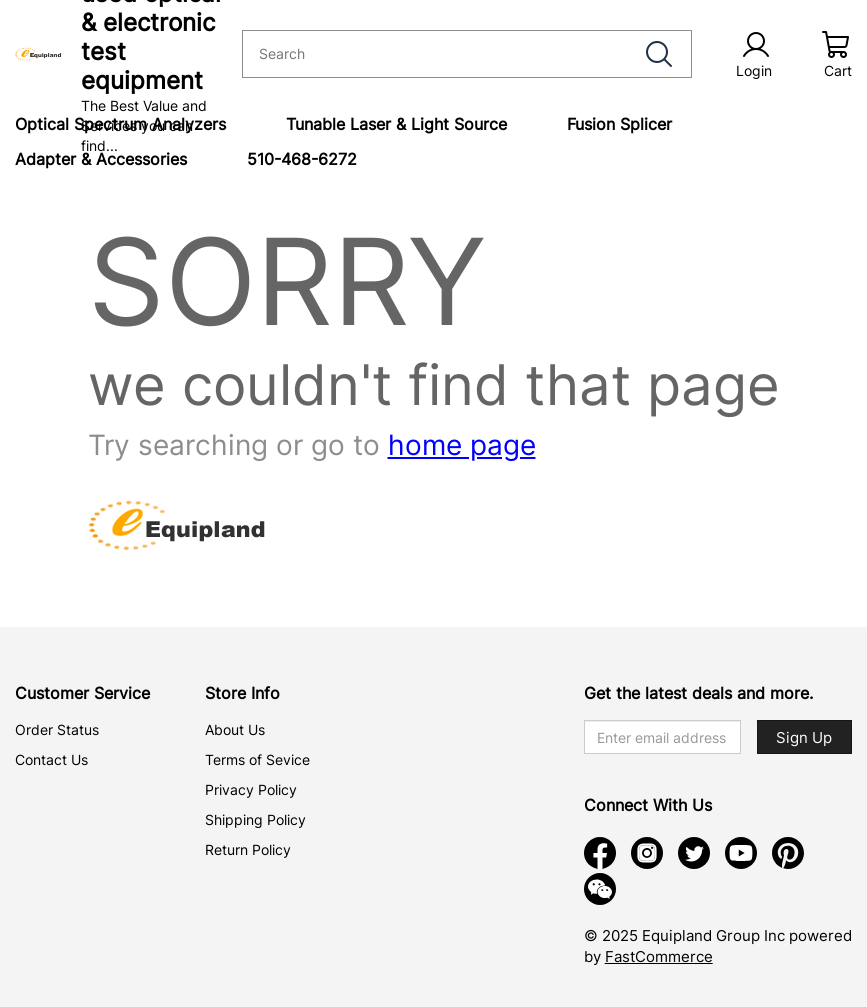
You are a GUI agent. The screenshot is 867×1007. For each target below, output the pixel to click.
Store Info (242, 693)
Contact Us (51, 759)
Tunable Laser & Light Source (396, 124)
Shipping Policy (255, 819)
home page (462, 445)
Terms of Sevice (257, 759)
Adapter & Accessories (101, 159)
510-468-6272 (302, 159)
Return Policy (248, 849)
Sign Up (804, 737)
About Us (235, 729)
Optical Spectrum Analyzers (120, 124)
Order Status (57, 729)
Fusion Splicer (619, 124)
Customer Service (82, 693)
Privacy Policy (251, 789)
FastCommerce (659, 956)
